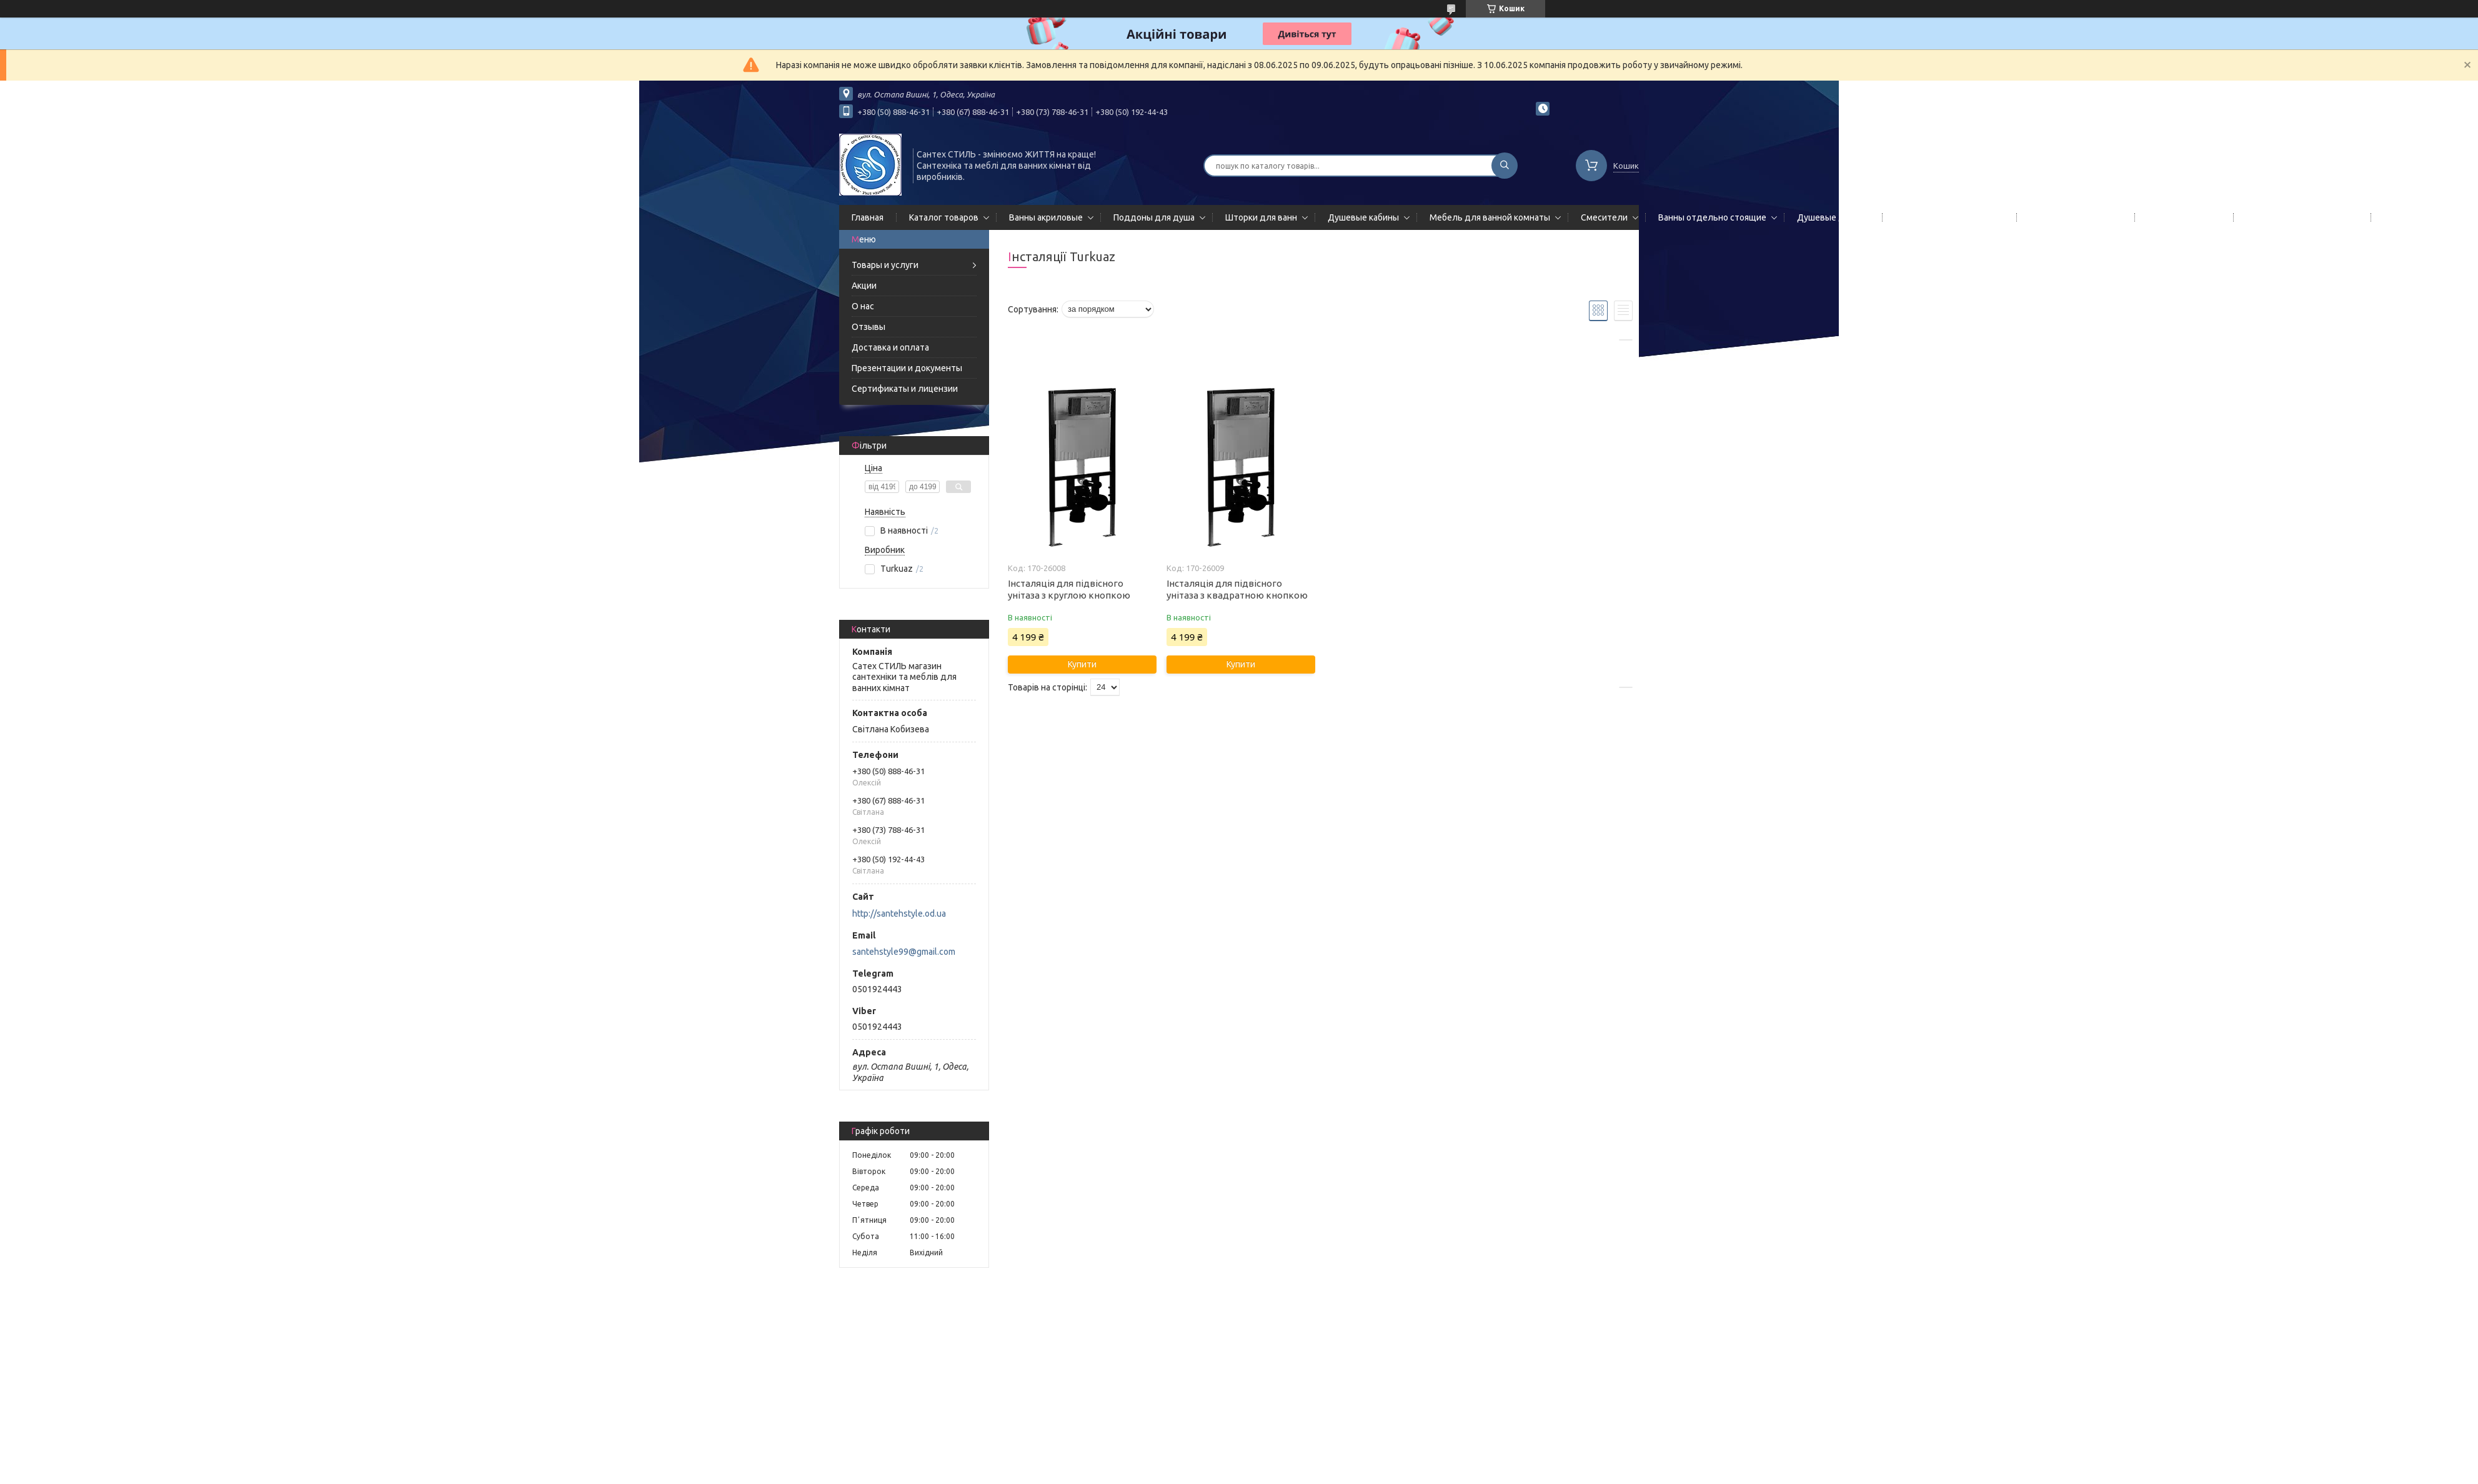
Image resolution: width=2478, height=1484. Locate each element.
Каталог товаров (943, 217)
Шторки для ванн (1261, 217)
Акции (864, 286)
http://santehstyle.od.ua (899, 914)
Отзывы (868, 327)
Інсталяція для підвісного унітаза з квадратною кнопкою (1237, 589)
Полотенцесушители (2073, 217)
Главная (867, 217)
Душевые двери (1830, 217)
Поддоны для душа (1154, 217)
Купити (1082, 664)
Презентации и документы (907, 368)
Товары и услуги (885, 265)
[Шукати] (1504, 165)
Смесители (1604, 217)
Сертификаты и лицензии (905, 389)
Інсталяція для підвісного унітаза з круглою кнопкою (1069, 589)
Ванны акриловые (1046, 217)
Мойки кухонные (2181, 217)
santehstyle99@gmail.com (903, 952)
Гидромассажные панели (1947, 217)
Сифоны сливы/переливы (2299, 217)
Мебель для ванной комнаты (1490, 217)
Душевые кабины (1363, 217)
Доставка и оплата (890, 347)
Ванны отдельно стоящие (1712, 217)
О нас (863, 306)
